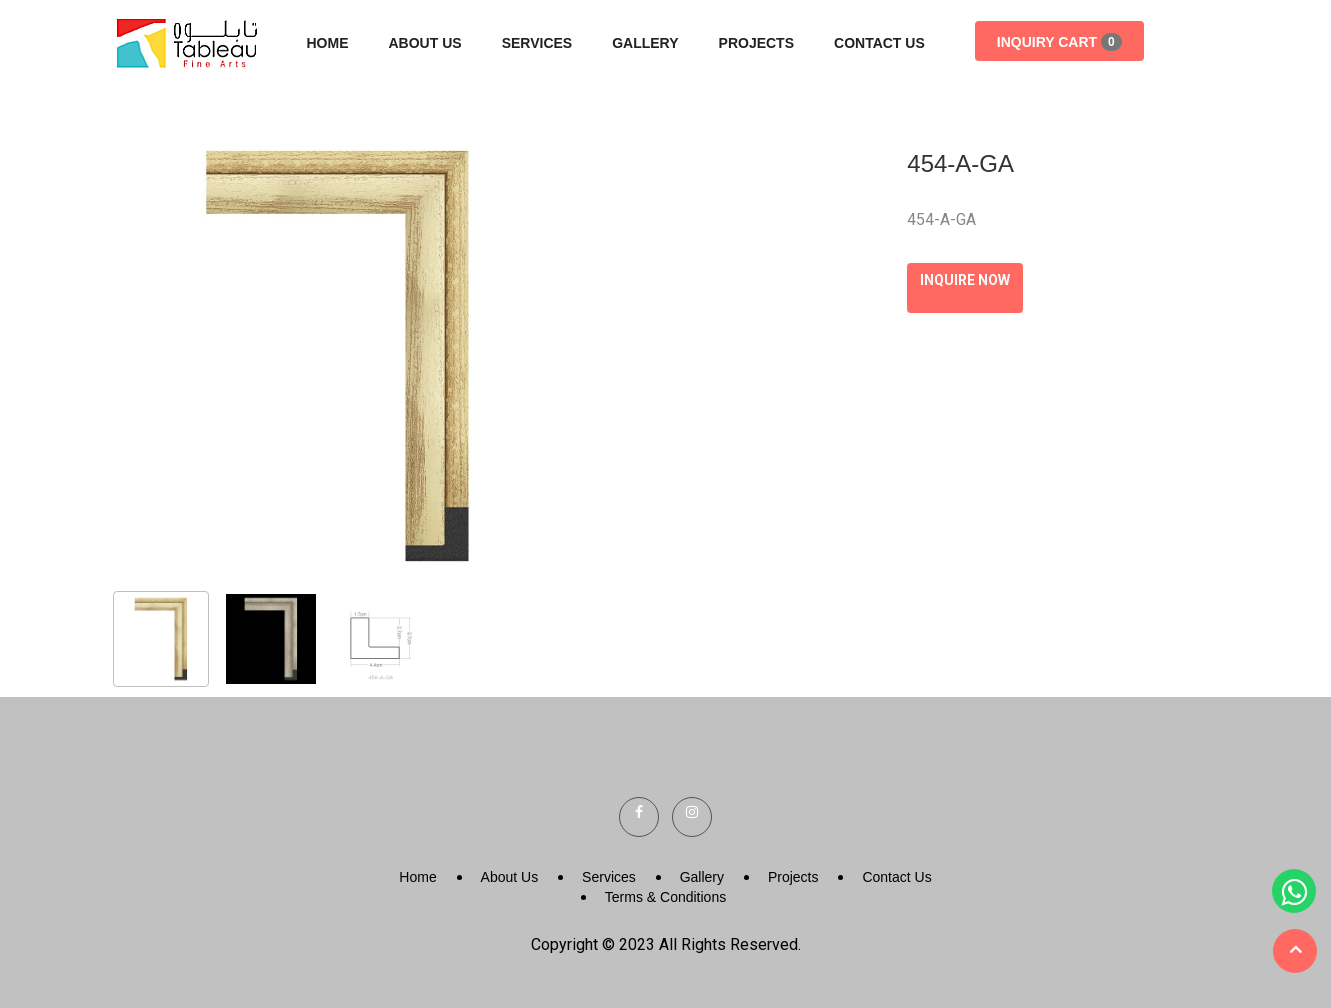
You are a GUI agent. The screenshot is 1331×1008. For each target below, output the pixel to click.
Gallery (645, 43)
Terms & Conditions (665, 897)
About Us (425, 43)
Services (537, 43)
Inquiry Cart (1059, 42)
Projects (756, 43)
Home (328, 43)
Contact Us (879, 43)
